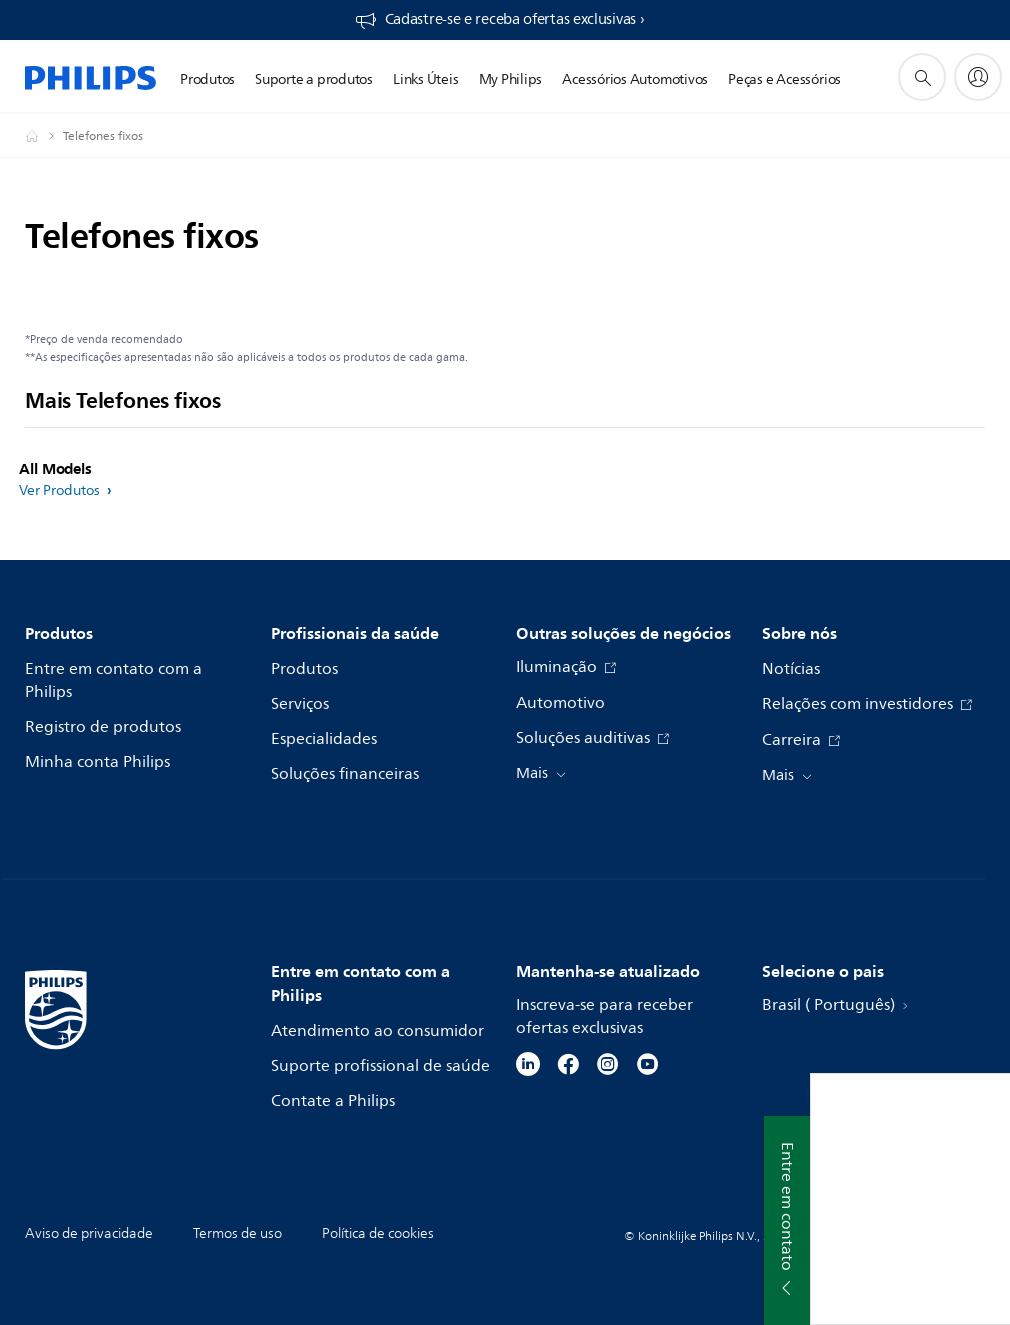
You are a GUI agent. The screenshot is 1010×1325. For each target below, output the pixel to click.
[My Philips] (978, 77)
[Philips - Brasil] (44, 136)
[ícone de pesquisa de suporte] (922, 77)
